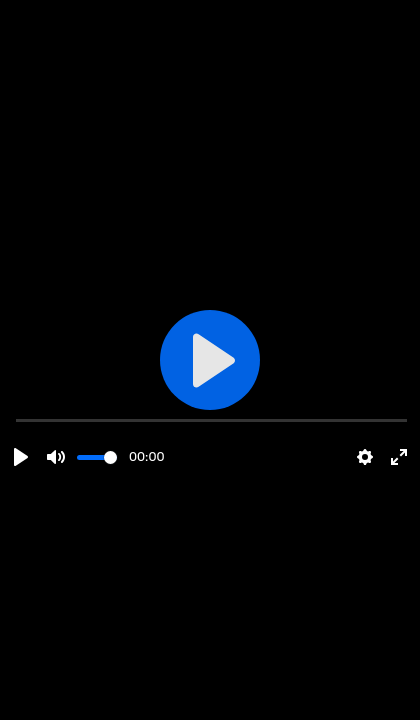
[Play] (21, 457)
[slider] (97, 457)
